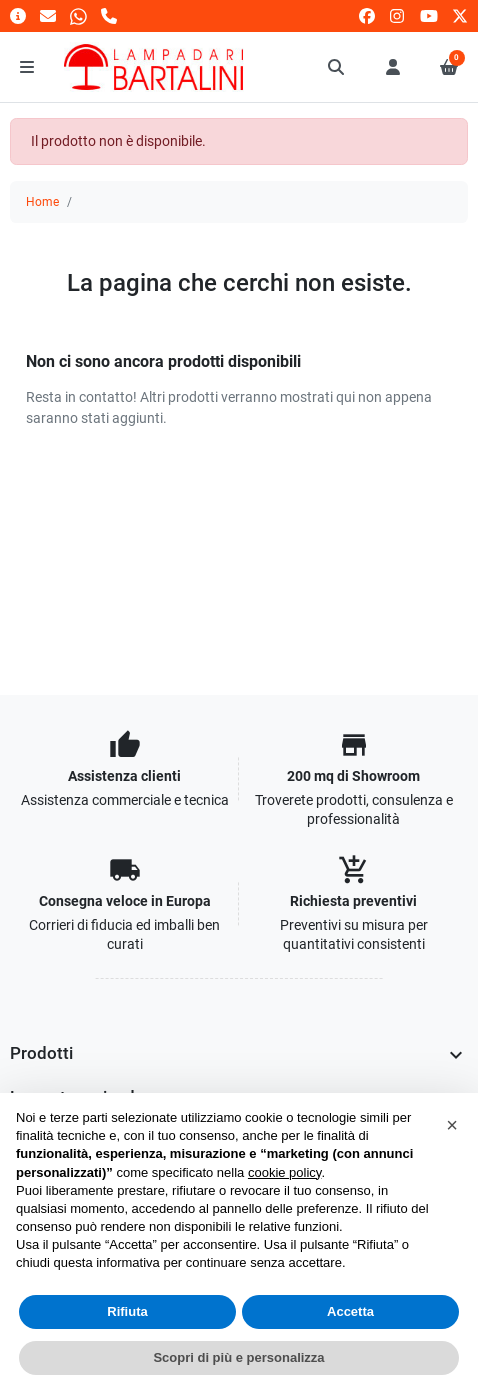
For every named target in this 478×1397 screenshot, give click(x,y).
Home (42, 202)
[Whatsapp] (78, 15)
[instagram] (398, 15)
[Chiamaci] (109, 15)
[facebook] (367, 15)
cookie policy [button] (284, 1172)
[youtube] (429, 15)
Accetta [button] (350, 1311)
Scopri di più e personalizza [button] (238, 1357)
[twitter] (460, 15)
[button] (337, 67)
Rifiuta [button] (127, 1311)
